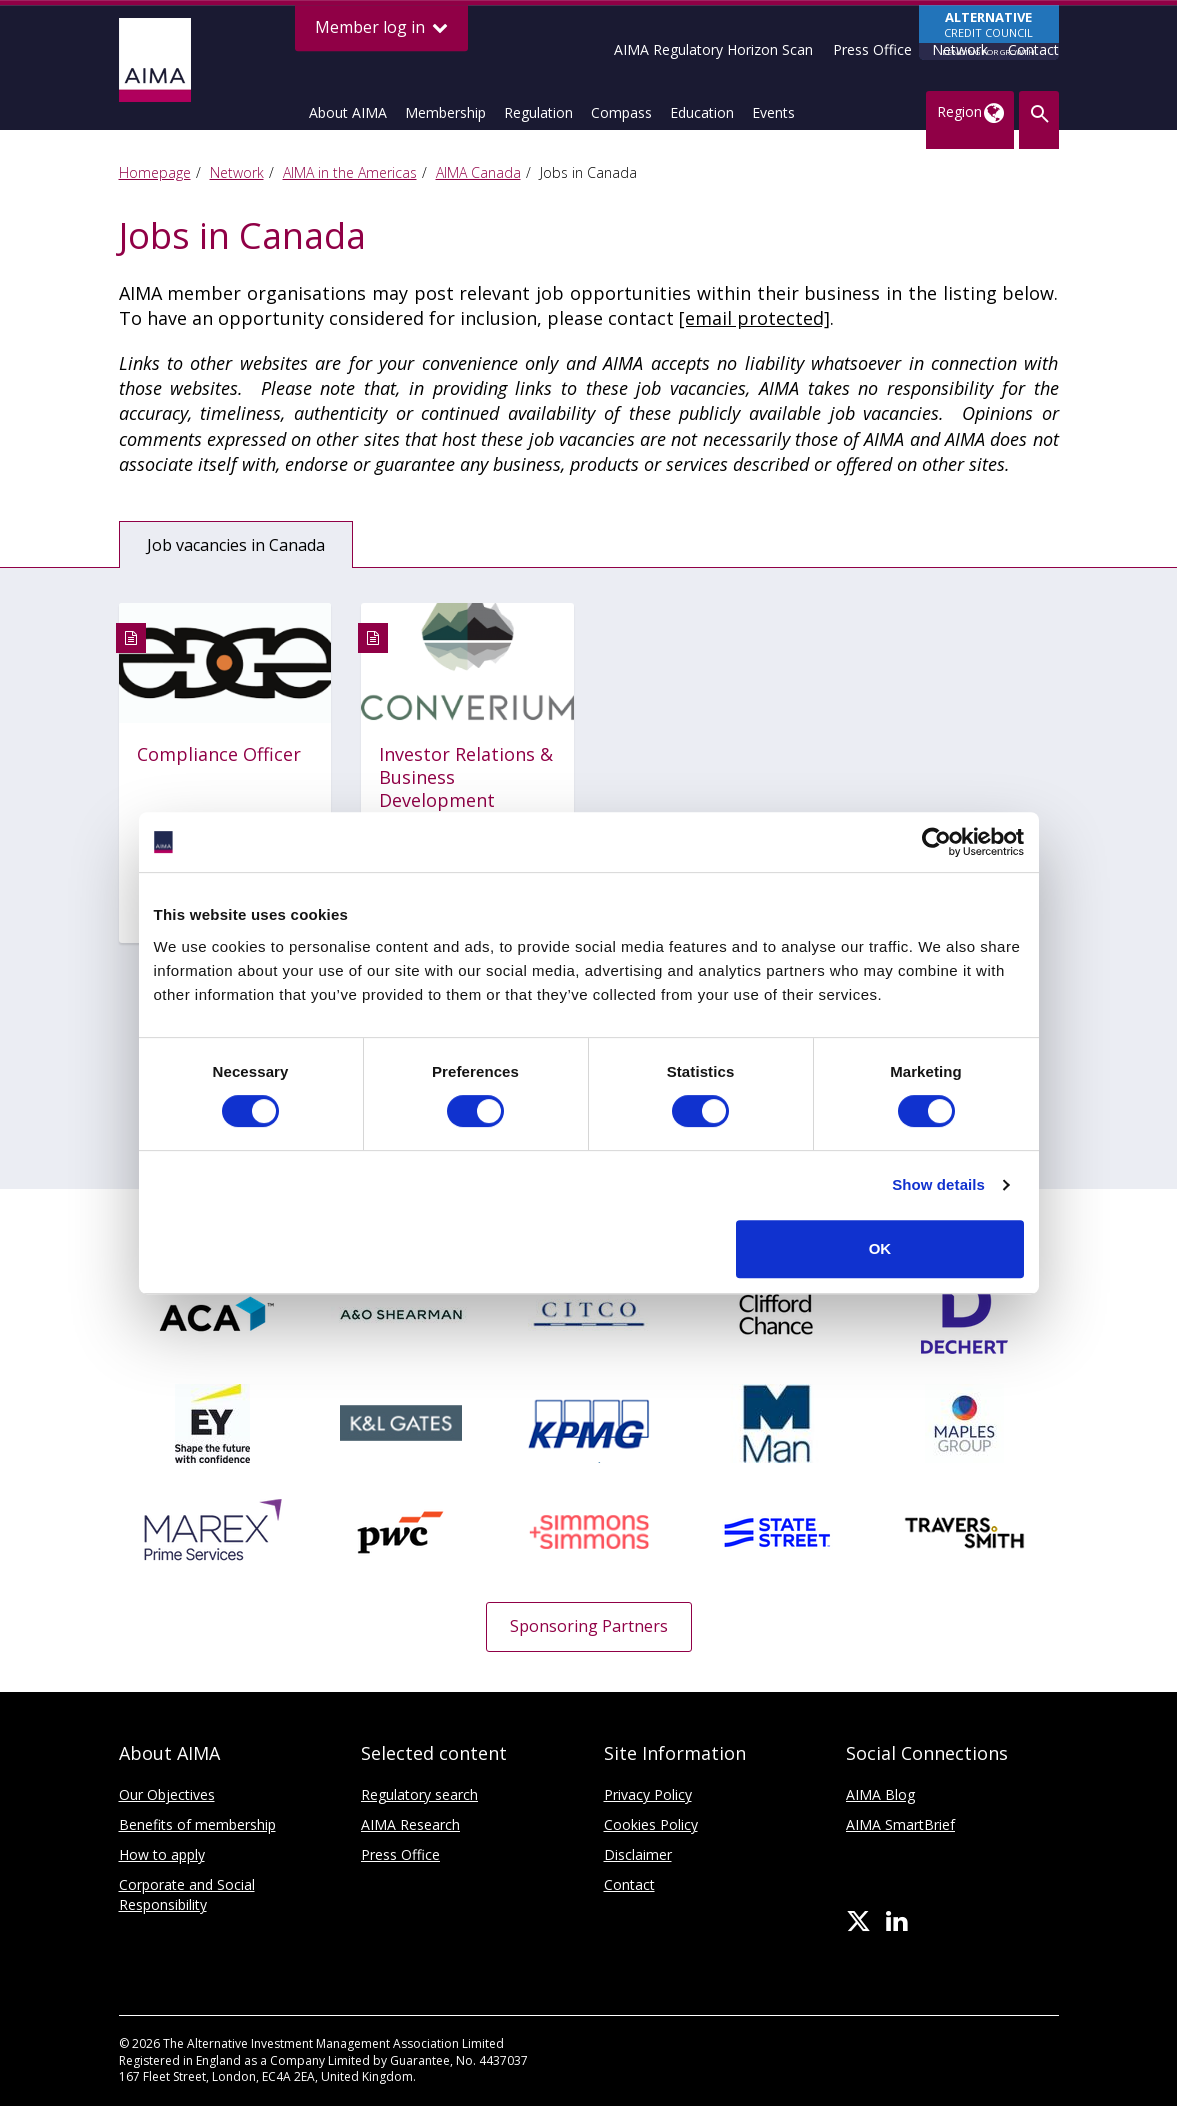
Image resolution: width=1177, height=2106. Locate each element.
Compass (621, 112)
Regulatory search (419, 1794)
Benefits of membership (197, 1824)
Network (960, 49)
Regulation (538, 112)
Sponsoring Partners (589, 1626)
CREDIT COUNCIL (989, 34)
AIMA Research (410, 1824)
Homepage (155, 172)
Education (702, 112)
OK (880, 1248)
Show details (938, 1184)
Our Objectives (167, 1794)
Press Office (872, 49)
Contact (1033, 49)
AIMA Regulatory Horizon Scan (713, 49)
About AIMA (348, 112)
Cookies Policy (651, 1824)
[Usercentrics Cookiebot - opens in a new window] (936, 842)
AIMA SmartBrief (900, 1824)
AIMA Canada (478, 172)
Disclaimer (638, 1854)
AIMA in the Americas (350, 172)
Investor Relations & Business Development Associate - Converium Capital (466, 800)
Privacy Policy (648, 1794)
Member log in (381, 27)
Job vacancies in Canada (237, 545)
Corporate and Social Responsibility (187, 1894)
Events (773, 112)
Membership (445, 112)
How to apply (162, 1854)
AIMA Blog (880, 1794)
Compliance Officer (219, 754)
